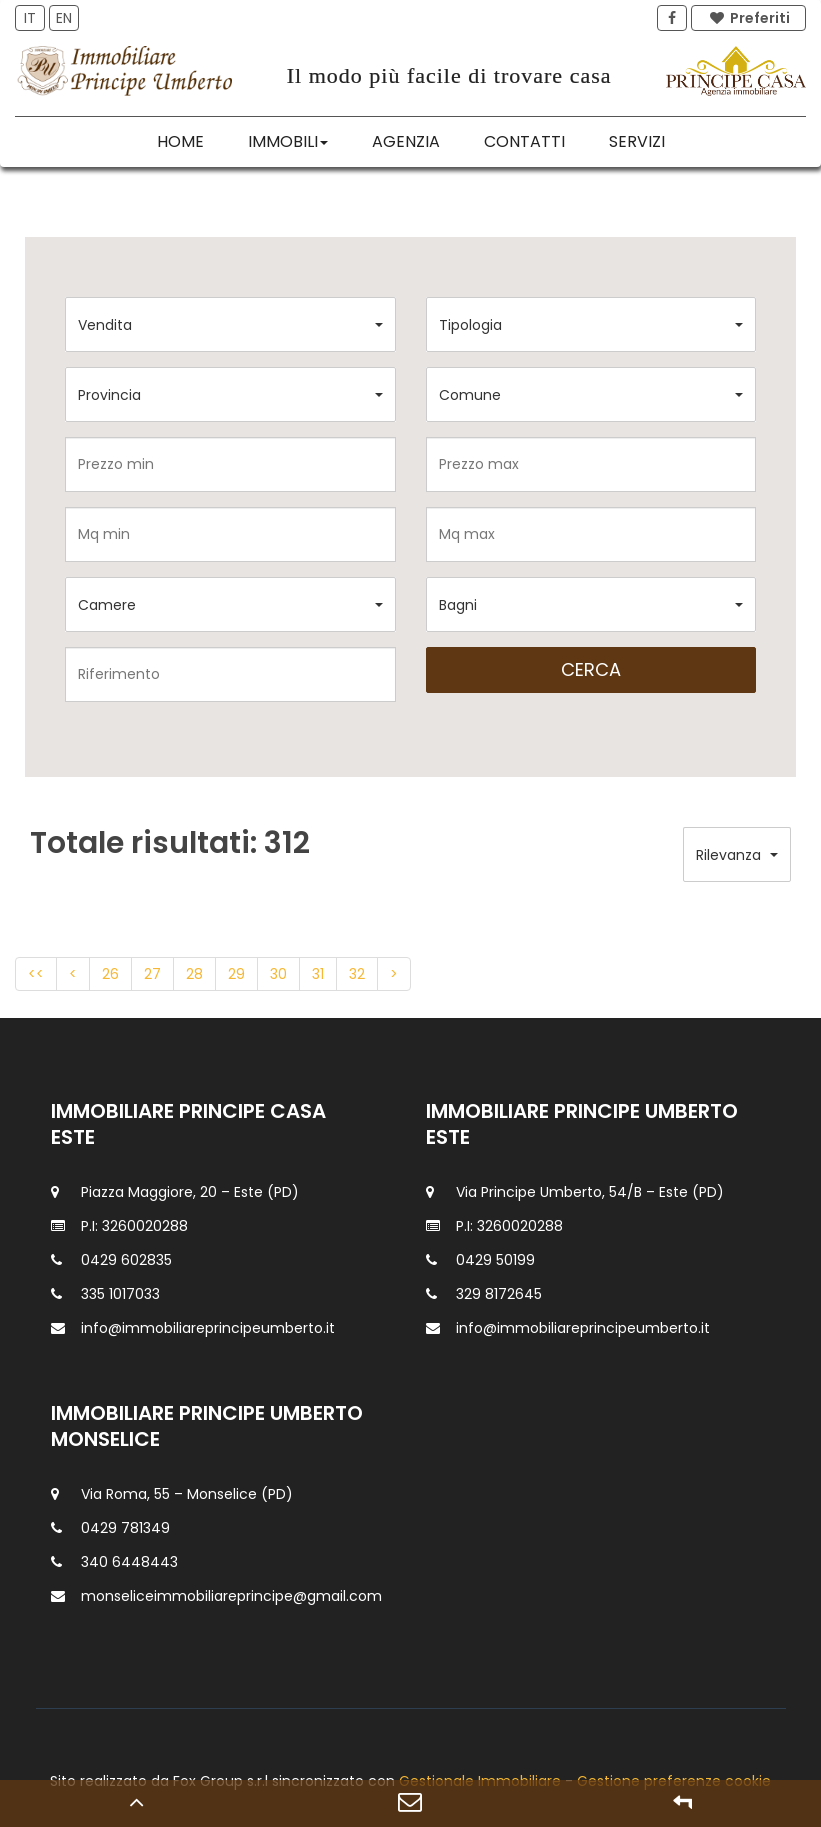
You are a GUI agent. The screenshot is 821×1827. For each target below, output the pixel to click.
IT (30, 18)
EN (64, 18)
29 (236, 974)
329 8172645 (499, 1294)
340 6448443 (129, 1562)
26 (110, 974)
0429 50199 (495, 1260)
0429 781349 (125, 1528)
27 (152, 974)
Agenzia (406, 141)
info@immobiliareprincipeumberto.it (208, 1328)
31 (318, 974)
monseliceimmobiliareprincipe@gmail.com (231, 1596)
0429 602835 (126, 1260)
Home (180, 141)
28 (194, 974)
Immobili (288, 141)
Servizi (637, 141)
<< (36, 974)
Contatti (524, 141)
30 (278, 974)
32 (357, 974)
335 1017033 (120, 1294)
